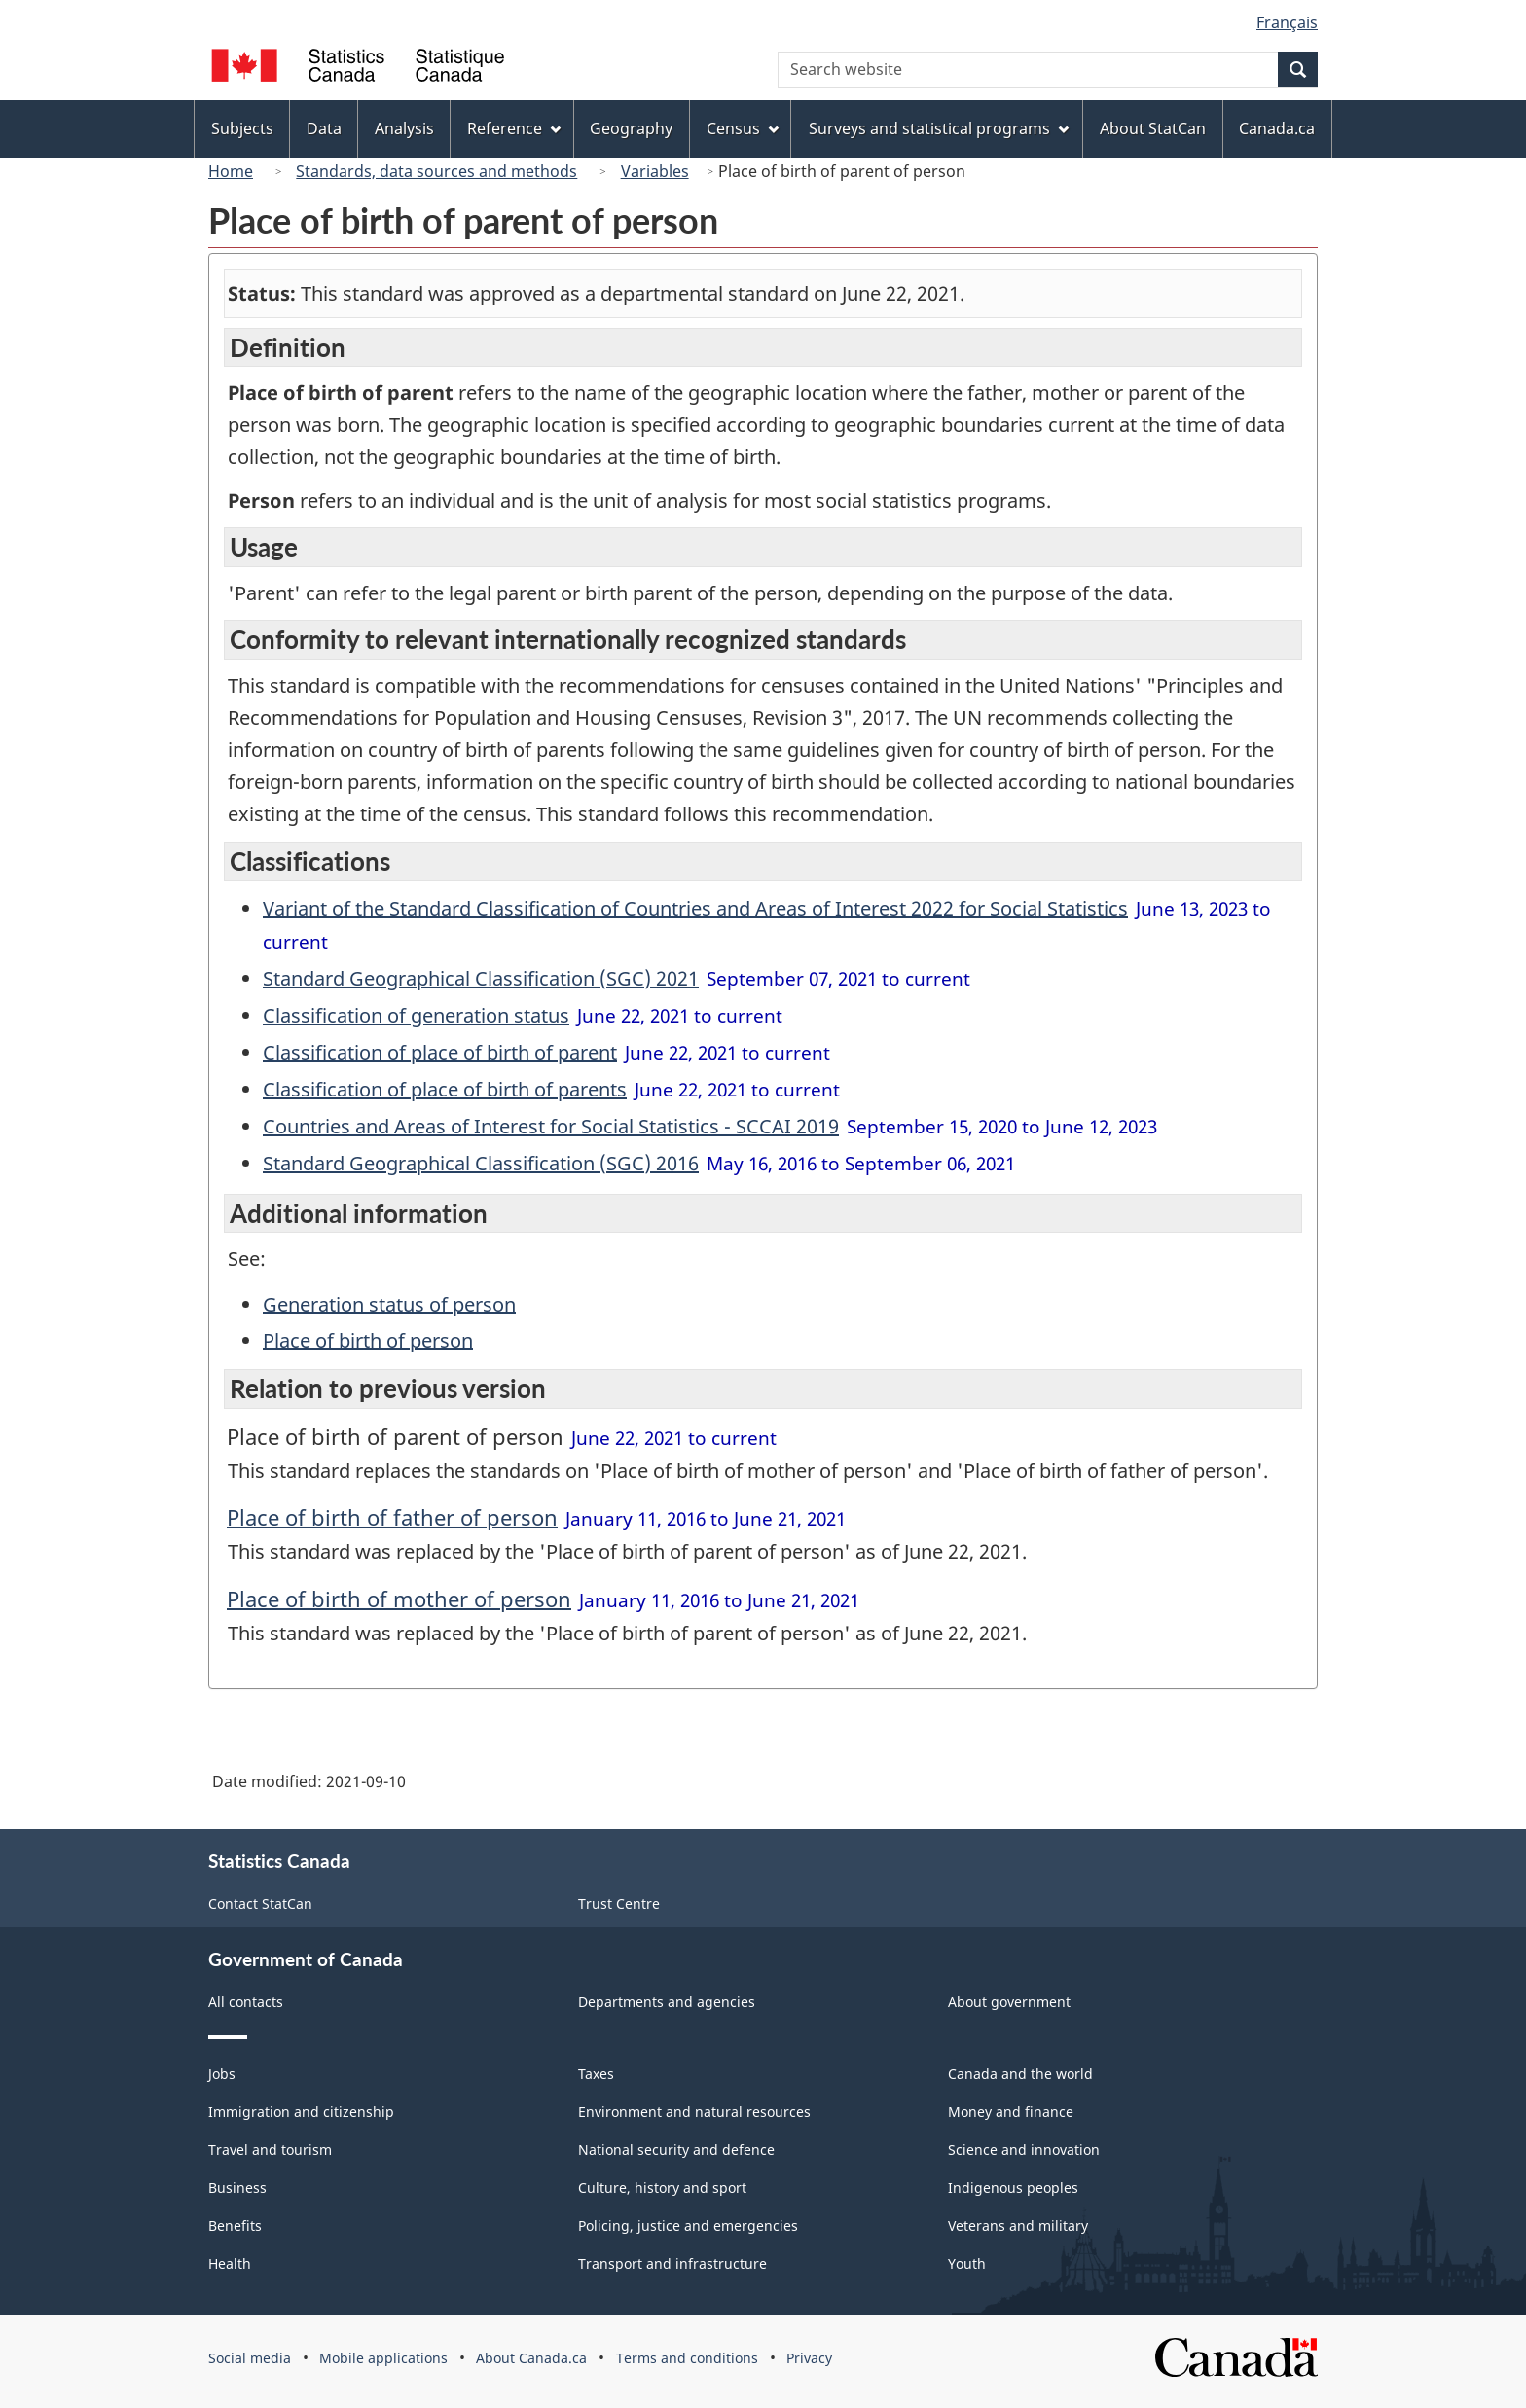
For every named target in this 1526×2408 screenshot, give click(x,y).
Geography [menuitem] (631, 128)
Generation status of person (389, 1304)
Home (230, 171)
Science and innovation (1024, 2149)
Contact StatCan (260, 1903)
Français (1287, 22)
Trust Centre (619, 1903)
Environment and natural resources (694, 2112)
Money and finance (1010, 2112)
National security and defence (676, 2149)
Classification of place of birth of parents (445, 1089)
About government (1009, 2002)
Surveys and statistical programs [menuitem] (939, 128)
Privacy (809, 2358)
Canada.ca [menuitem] (1277, 128)
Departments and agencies (666, 2002)
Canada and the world (1020, 2074)
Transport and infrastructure (672, 2263)
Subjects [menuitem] (242, 128)
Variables (655, 171)
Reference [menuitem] (514, 128)
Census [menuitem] (743, 128)
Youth (967, 2263)
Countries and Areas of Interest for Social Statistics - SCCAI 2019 (551, 1126)
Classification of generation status (416, 1015)
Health (229, 2263)
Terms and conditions (687, 2358)
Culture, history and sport (662, 2187)
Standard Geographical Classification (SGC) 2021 (481, 978)
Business (237, 2187)
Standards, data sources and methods (436, 171)
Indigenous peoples (1013, 2187)
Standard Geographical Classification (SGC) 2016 (481, 1163)
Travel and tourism (270, 2149)
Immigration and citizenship (301, 2112)
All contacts (245, 2002)
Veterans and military (1018, 2225)
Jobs (222, 2074)
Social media (249, 2358)
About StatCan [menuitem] (1153, 128)
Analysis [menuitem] (404, 128)
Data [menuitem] (324, 128)
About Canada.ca (531, 2358)
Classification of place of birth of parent (440, 1052)
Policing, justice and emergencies (688, 2225)
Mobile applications (383, 2358)
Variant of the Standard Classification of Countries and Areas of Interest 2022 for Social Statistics (695, 908)
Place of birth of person (368, 1340)
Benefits (235, 2225)
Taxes (596, 2074)
